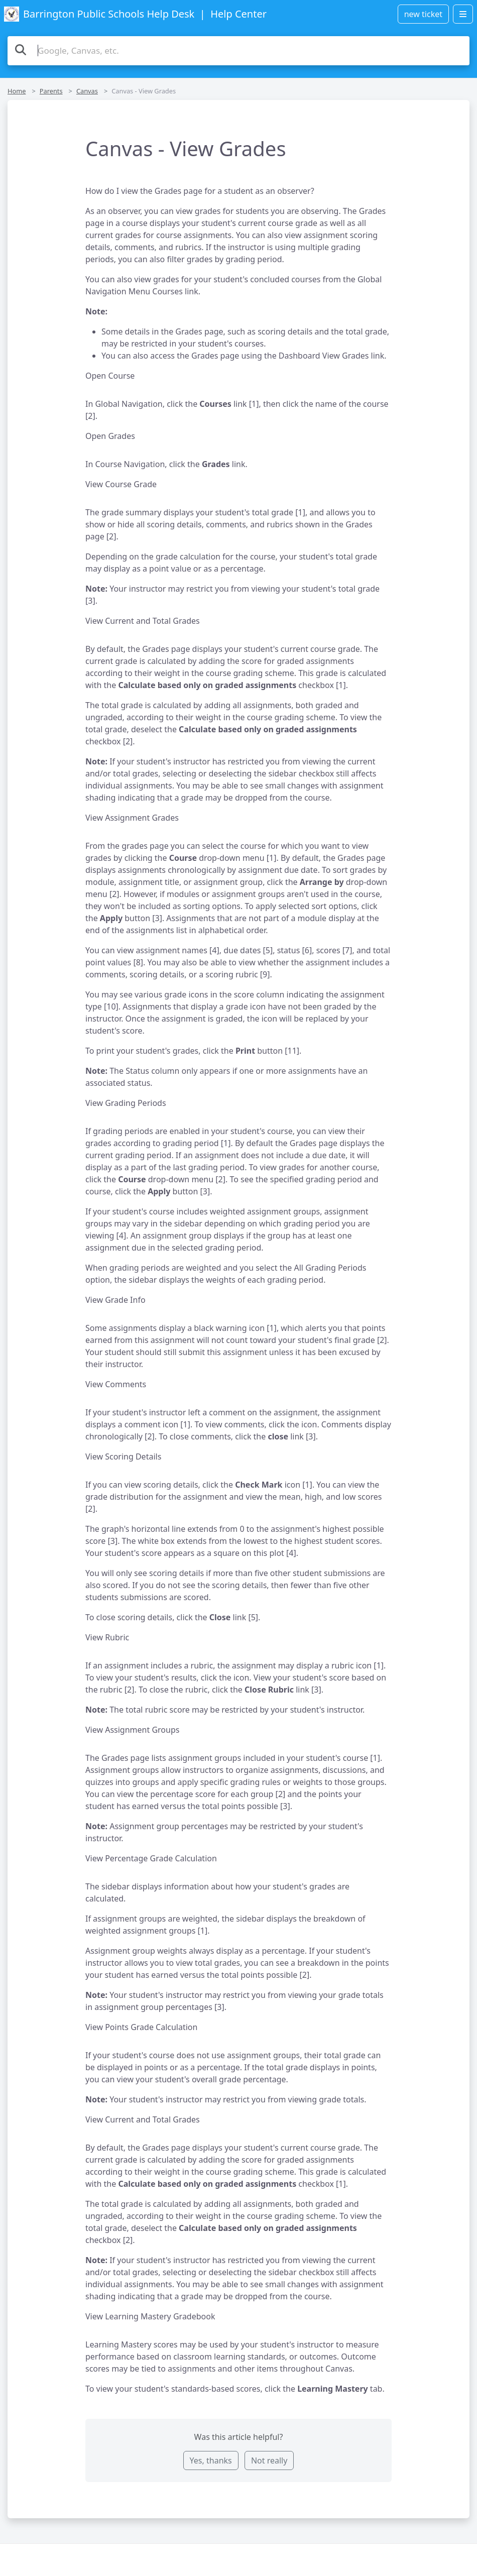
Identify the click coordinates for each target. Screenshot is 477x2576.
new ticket (423, 14)
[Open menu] (463, 14)
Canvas (87, 90)
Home (17, 90)
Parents (51, 90)
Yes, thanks (211, 2460)
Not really (269, 2460)
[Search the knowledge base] (238, 50)
